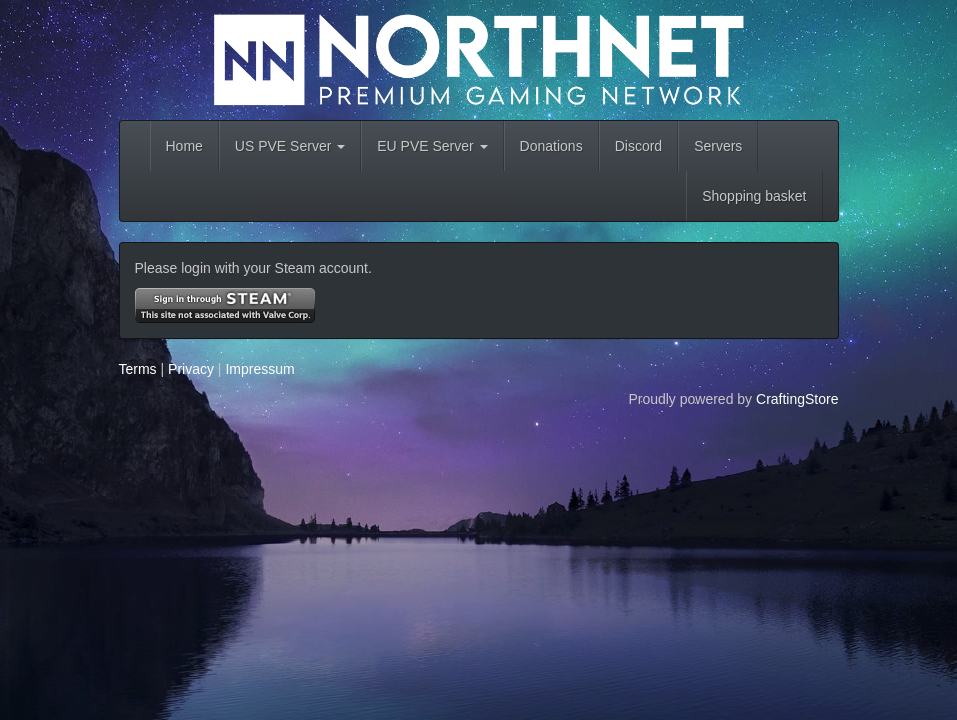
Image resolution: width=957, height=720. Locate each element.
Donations (551, 146)
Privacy (191, 369)
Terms (138, 369)
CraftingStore (797, 399)
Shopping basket (754, 196)
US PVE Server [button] (290, 146)
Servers (718, 146)
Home (184, 146)
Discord (638, 146)
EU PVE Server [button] (432, 146)
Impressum (259, 369)
